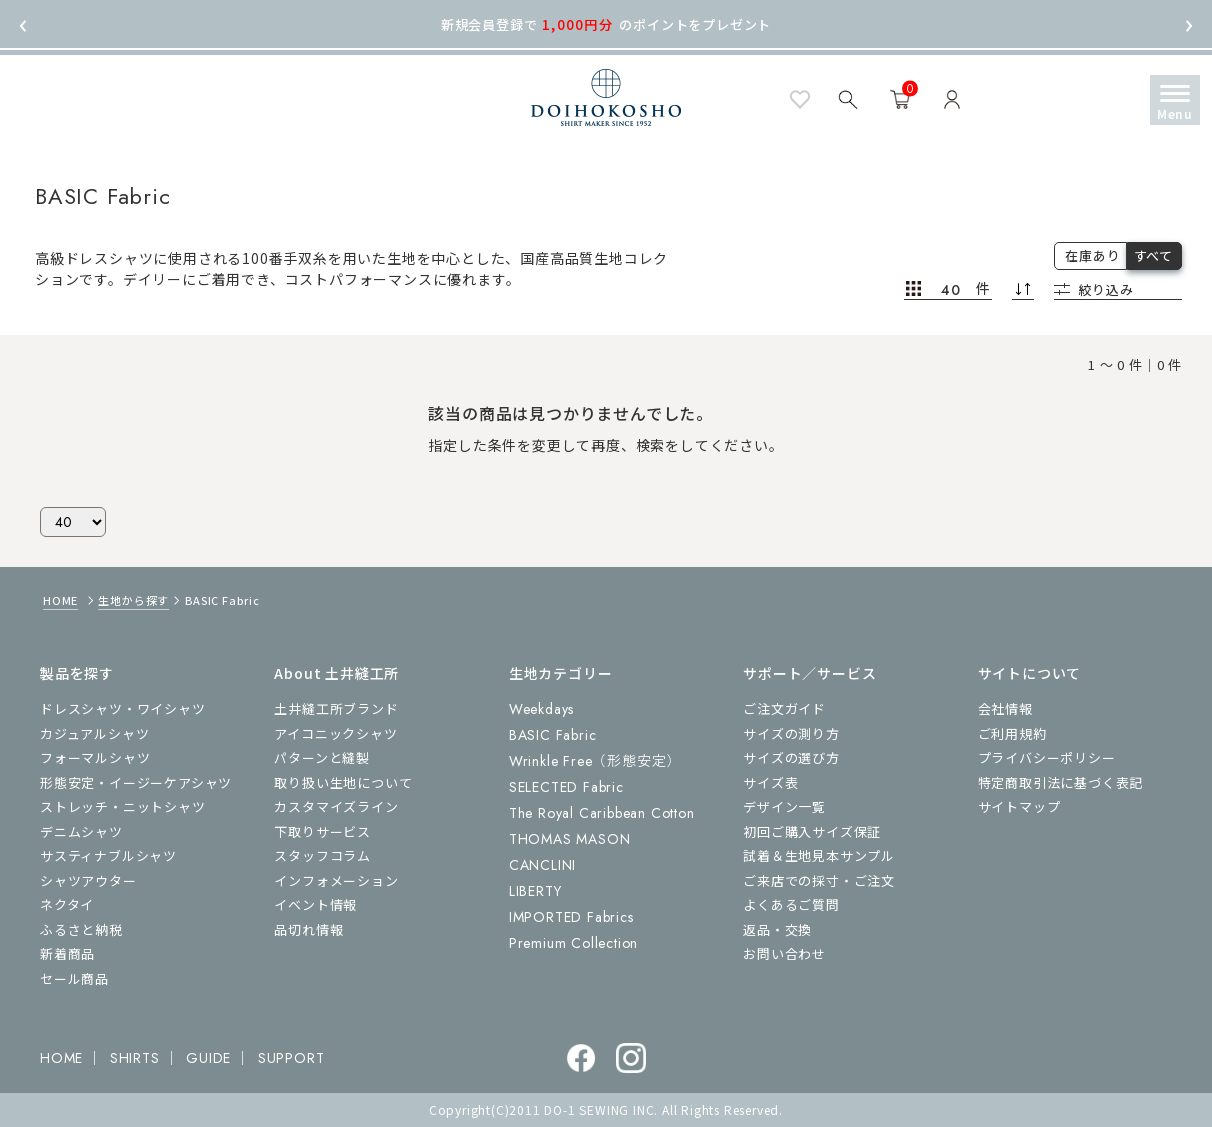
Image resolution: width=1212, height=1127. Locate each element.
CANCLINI (542, 865)
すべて (1153, 255)
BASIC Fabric (553, 735)
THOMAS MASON (570, 839)
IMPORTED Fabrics (571, 917)
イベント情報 (315, 904)
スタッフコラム (322, 855)
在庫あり (1092, 255)
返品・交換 (777, 929)
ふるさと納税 (81, 929)
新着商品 (67, 953)
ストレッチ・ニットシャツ (123, 806)
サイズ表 (770, 782)
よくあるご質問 (791, 904)
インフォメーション (336, 880)
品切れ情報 (308, 929)
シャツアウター (88, 880)
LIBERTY (535, 891)
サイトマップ (1019, 806)
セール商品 (74, 978)
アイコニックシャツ (335, 733)
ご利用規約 (1012, 733)
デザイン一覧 (784, 806)
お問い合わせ (784, 953)
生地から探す (133, 600)
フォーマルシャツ (95, 757)
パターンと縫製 (322, 757)
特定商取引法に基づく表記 (1061, 782)
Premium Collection (573, 943)
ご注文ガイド (784, 708)
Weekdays (541, 709)
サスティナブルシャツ (108, 855)
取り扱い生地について (343, 782)
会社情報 (1005, 708)
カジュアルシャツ (94, 733)
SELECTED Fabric (566, 787)
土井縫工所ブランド (336, 708)
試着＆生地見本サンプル (819, 855)
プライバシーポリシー (1047, 757)
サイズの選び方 (791, 757)
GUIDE (208, 1058)
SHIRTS (135, 1058)
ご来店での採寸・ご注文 (819, 880)
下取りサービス (322, 831)
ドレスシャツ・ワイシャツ (123, 708)
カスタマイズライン (336, 806)
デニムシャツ (81, 831)
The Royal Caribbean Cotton (602, 813)
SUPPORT (291, 1058)
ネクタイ (67, 904)
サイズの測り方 (791, 733)
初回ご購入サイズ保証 (812, 831)
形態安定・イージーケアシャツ (136, 782)
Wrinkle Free (595, 761)
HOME (60, 600)
